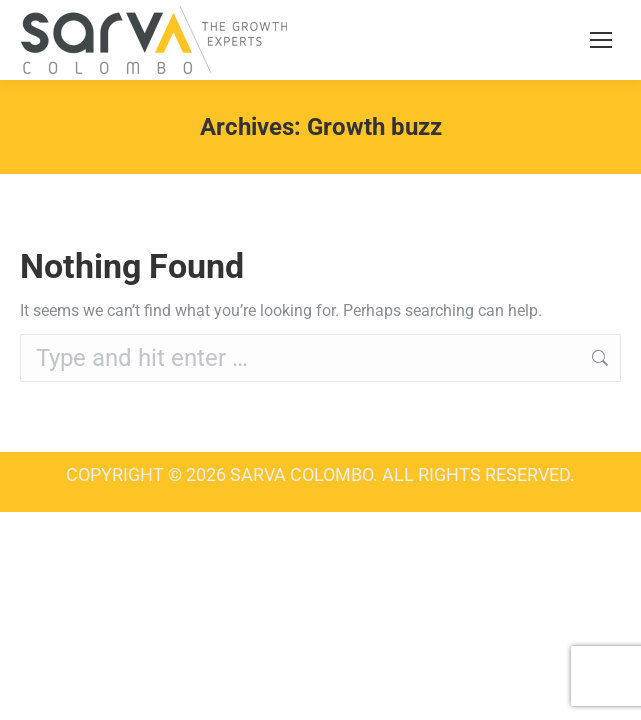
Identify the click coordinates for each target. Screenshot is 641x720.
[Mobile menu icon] (601, 40)
